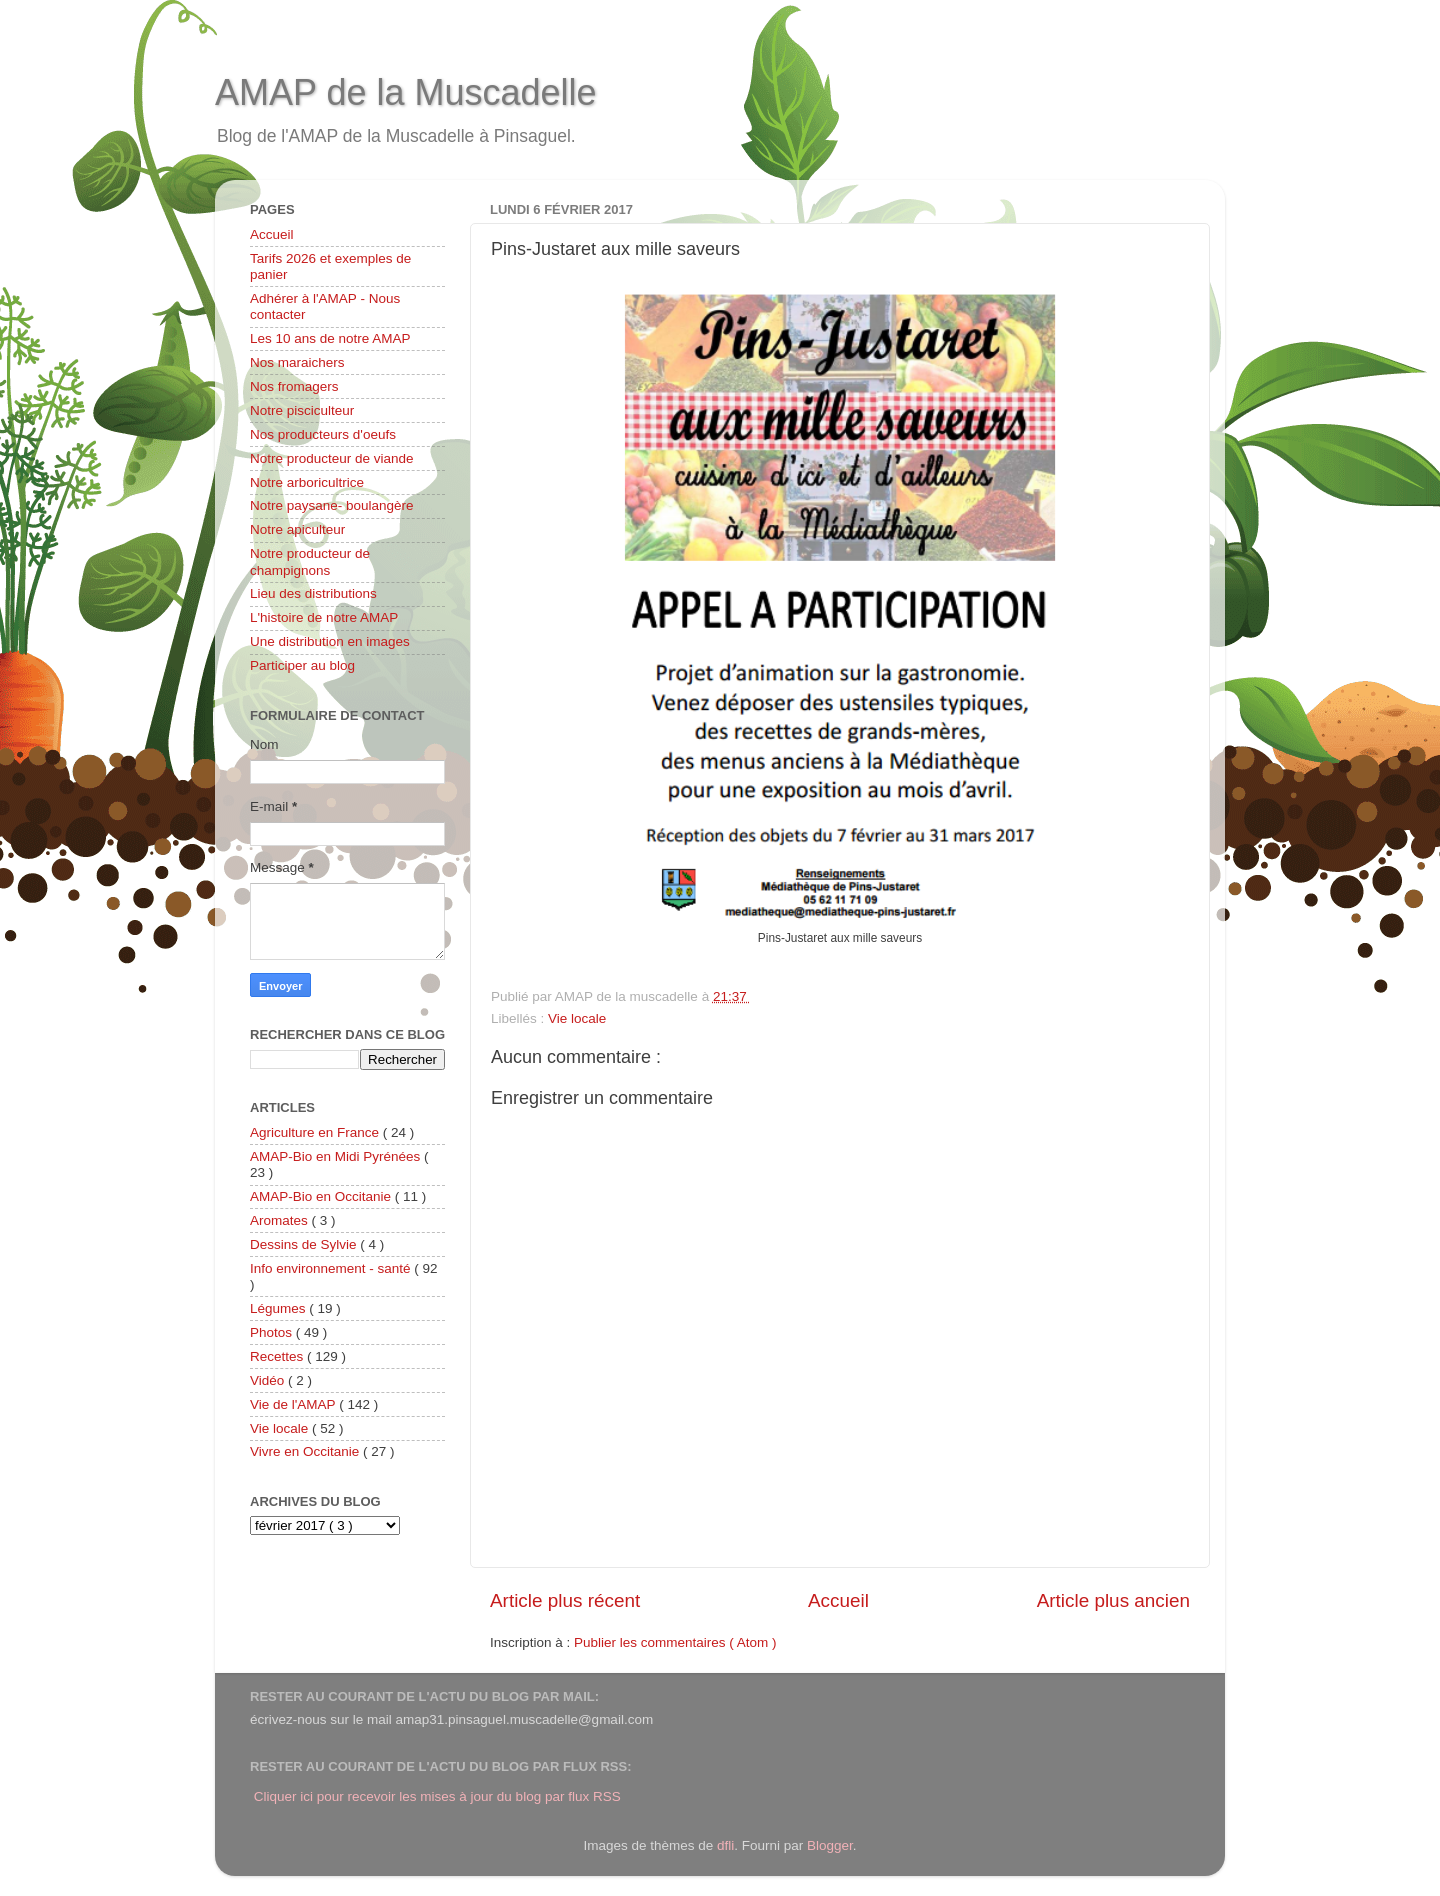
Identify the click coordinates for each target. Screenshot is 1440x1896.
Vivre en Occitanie (306, 1451)
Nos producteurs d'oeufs (323, 434)
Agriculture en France (316, 1132)
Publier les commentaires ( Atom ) (675, 1642)
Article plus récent (565, 1600)
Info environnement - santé (332, 1268)
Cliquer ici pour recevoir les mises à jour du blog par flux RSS (437, 1796)
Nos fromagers (294, 386)
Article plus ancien (1113, 1600)
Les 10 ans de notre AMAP (330, 338)
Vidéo (269, 1380)
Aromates (281, 1220)
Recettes (278, 1356)
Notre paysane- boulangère (332, 505)
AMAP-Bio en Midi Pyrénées (337, 1156)
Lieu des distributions (313, 593)
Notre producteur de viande (332, 458)
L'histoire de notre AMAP (324, 617)
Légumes (279, 1308)
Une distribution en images (330, 641)
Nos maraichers (297, 362)
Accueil (838, 1600)
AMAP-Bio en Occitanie (322, 1196)
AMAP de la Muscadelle (406, 92)
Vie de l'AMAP (294, 1404)
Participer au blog (302, 665)
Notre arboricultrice (307, 482)
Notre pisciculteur (302, 410)
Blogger (830, 1845)
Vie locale (577, 1018)
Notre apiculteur (297, 529)
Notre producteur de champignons (310, 561)
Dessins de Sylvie (305, 1244)
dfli (725, 1845)
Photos (273, 1332)
